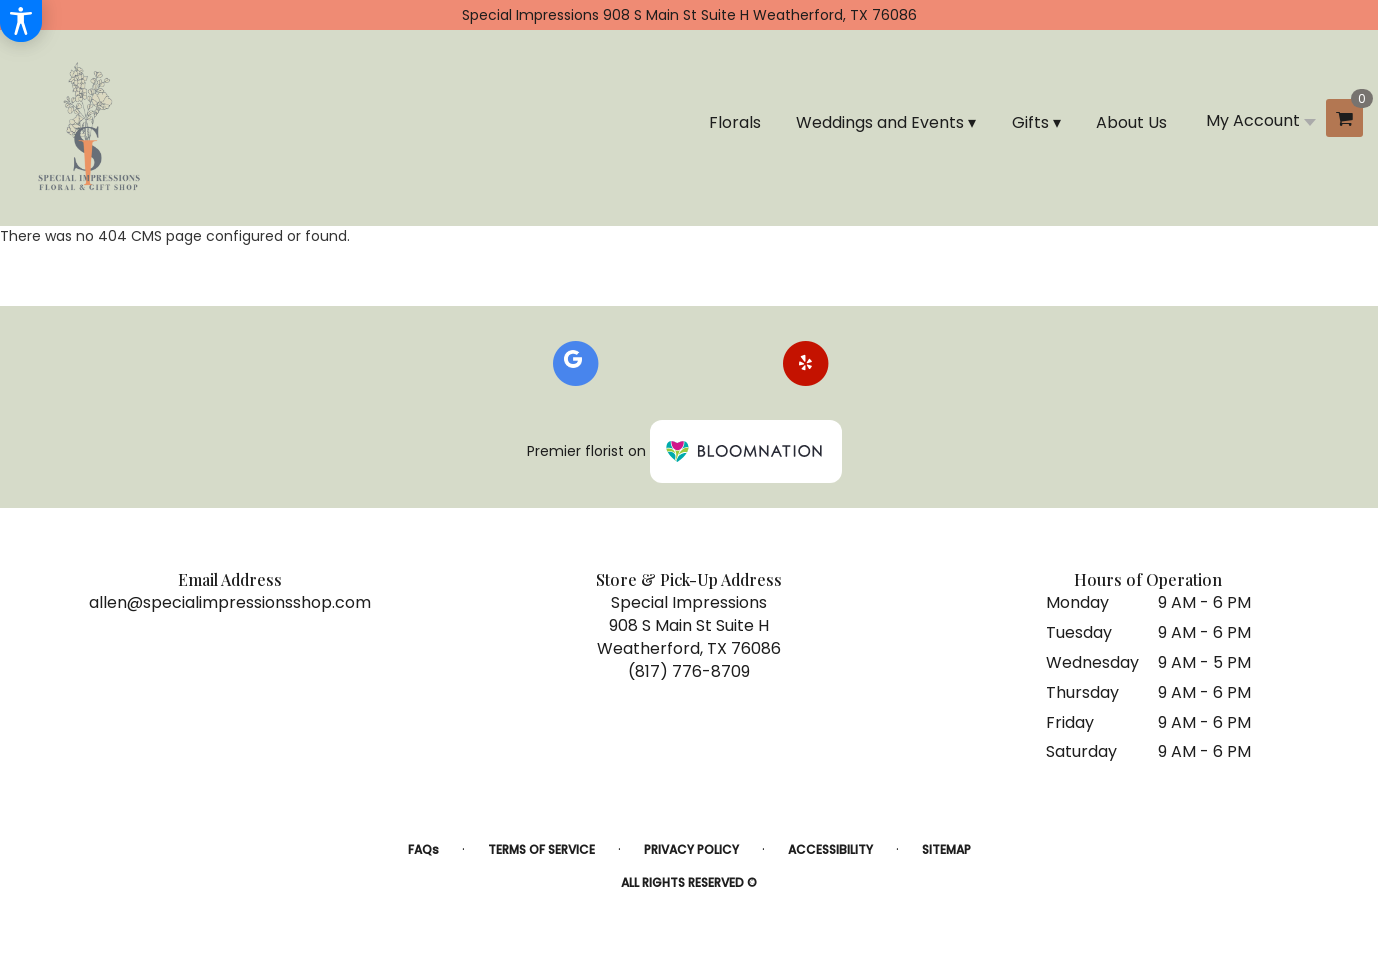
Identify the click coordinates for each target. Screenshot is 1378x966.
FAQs (423, 849)
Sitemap (946, 849)
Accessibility (830, 849)
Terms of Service (541, 849)
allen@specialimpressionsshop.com (230, 602)
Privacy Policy (691, 849)
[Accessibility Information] (21, 21)
